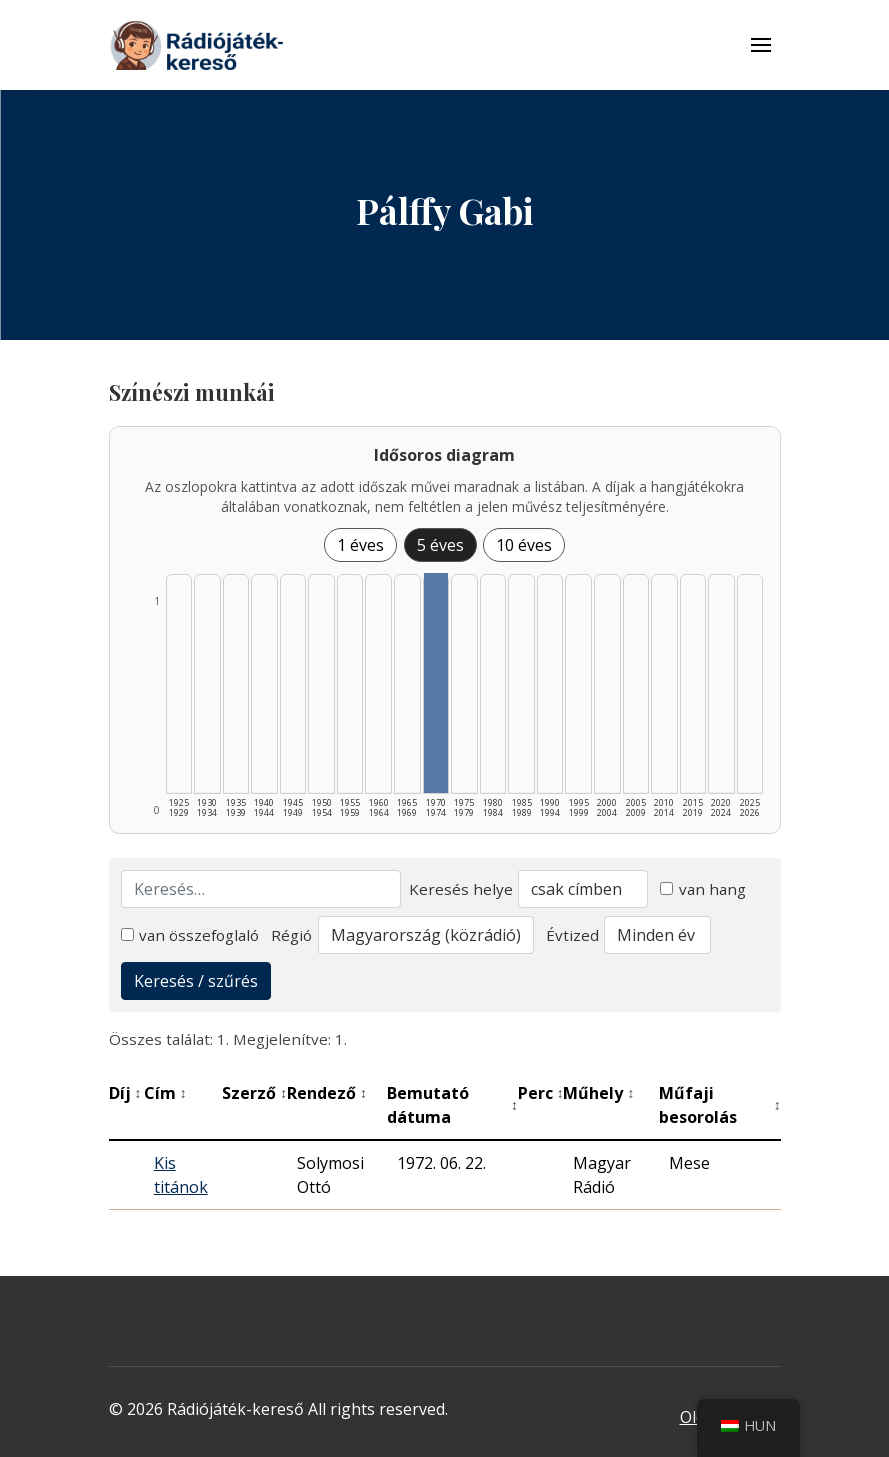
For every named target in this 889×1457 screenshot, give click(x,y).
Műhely (598, 1093)
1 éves (360, 545)
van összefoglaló (190, 935)
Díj (125, 1093)
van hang (703, 889)
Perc (541, 1093)
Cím (165, 1093)
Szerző (254, 1093)
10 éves (524, 545)
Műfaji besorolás (720, 1105)
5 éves (440, 545)
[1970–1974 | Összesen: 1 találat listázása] (436, 683)
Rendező (327, 1093)
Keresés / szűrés (196, 981)
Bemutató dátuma (452, 1105)
